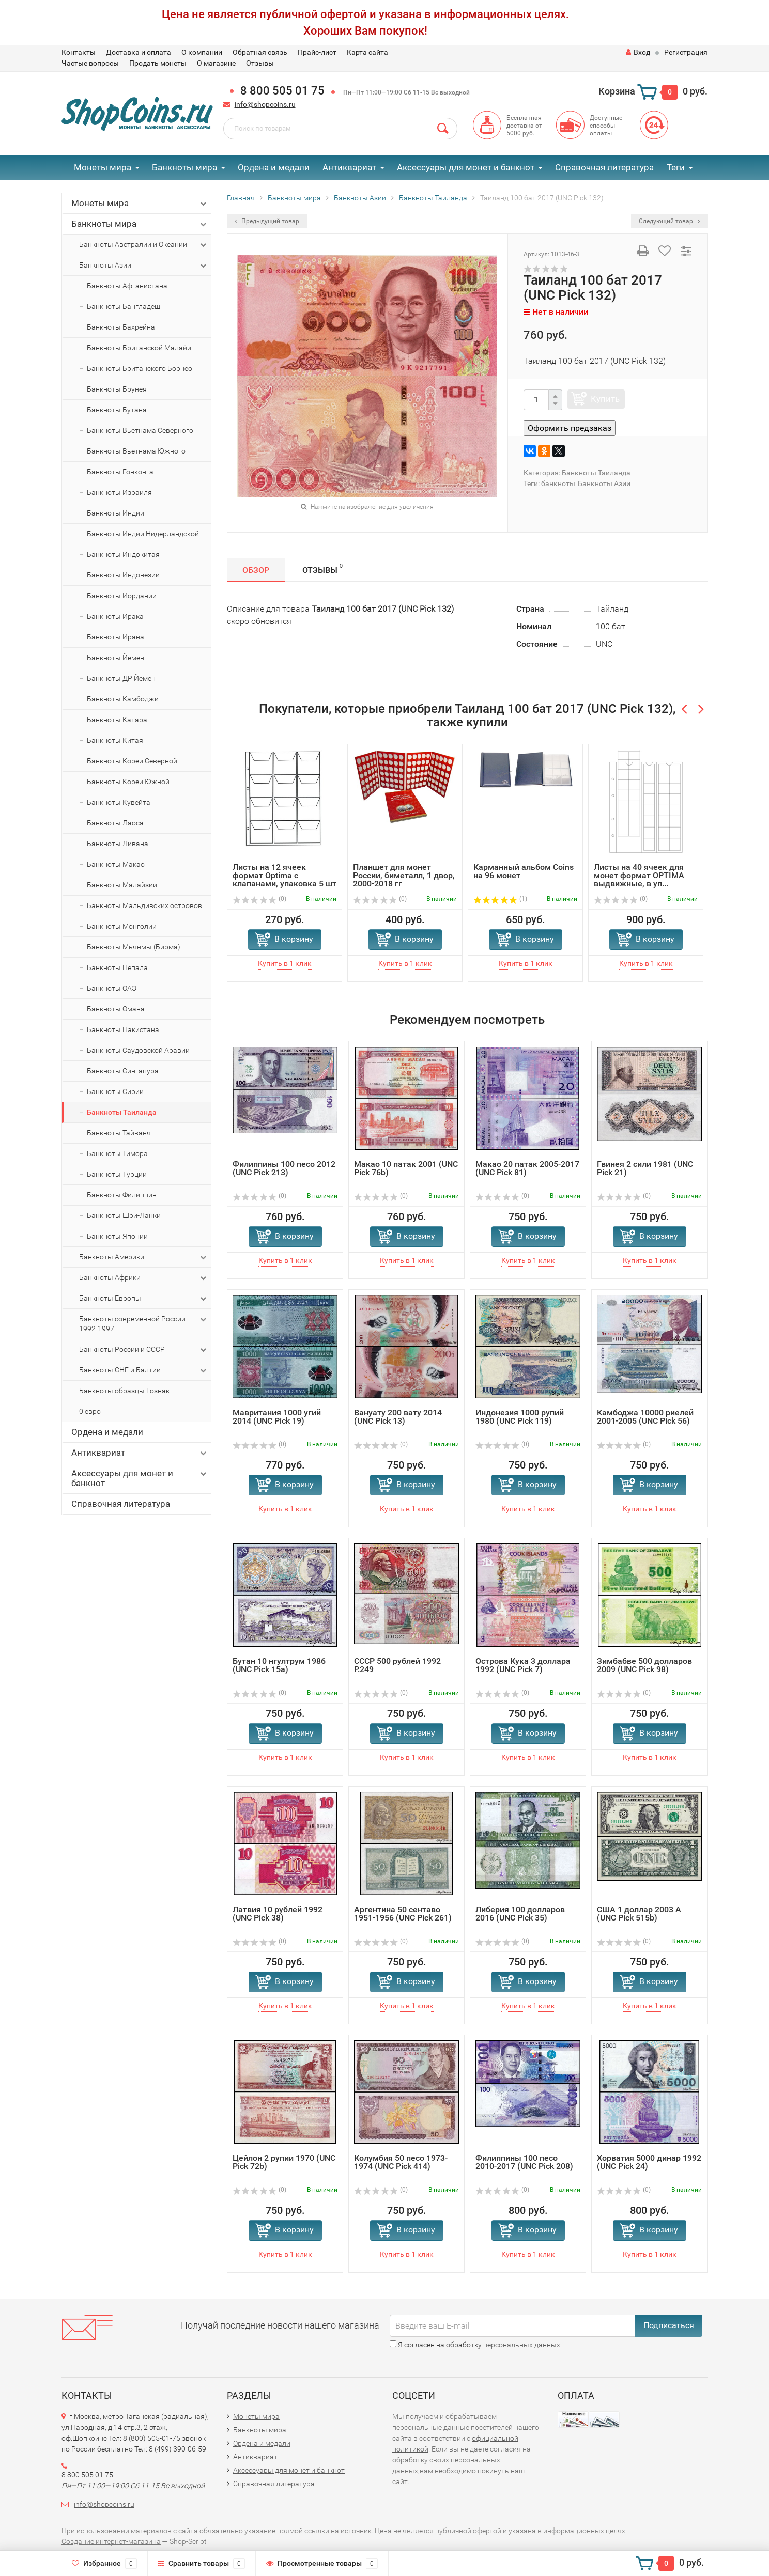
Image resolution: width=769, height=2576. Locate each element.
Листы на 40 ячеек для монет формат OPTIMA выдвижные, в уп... (639, 875)
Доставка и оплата (138, 52)
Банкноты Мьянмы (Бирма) (133, 947)
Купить (605, 399)
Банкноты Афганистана (127, 286)
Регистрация (686, 52)
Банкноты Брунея (117, 389)
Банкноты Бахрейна (121, 327)
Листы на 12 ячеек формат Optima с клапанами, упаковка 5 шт (284, 875)
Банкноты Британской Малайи (139, 348)
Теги (676, 167)
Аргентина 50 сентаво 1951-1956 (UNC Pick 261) (403, 1913)
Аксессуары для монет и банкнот (465, 167)
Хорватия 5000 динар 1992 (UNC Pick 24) (649, 2162)
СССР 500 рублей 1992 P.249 (397, 1665)
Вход (638, 52)
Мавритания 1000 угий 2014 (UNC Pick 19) (277, 1417)
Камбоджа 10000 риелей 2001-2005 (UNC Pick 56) (645, 1417)
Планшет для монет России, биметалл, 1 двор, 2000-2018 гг (404, 875)
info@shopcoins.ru (265, 104)
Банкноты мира (184, 167)
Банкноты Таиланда (122, 1112)
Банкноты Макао (116, 864)
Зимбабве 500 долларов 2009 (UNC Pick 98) (644, 1665)
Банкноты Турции (117, 1174)
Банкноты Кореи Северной (132, 761)
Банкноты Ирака (115, 616)
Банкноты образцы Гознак (124, 1390)
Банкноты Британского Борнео (139, 368)
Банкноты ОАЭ (111, 988)
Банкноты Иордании (122, 595)
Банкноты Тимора (117, 1153)
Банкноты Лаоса (115, 823)
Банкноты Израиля (119, 492)
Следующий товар (669, 221)
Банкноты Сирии (115, 1091)
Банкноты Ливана (117, 843)
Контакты (78, 52)
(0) (259, 898)
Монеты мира (102, 167)
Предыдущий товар (267, 221)
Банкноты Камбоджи (123, 699)
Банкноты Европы (143, 1298)
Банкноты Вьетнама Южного (136, 451)
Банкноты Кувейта (118, 802)
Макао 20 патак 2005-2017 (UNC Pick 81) (527, 1168)
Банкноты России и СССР (143, 1350)
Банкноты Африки (143, 1278)
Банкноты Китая (115, 740)
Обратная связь (260, 52)
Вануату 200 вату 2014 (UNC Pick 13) (398, 1417)
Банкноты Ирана (115, 637)
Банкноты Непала (117, 967)
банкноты (558, 483)
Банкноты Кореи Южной (128, 781)
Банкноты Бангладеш (123, 306)
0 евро (90, 1411)
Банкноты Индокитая (123, 554)
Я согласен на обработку (475, 2344)
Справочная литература (604, 167)
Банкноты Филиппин (122, 1195)
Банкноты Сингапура (123, 1071)
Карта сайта (367, 52)
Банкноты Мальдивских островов (144, 905)
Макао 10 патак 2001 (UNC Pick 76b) (406, 1168)
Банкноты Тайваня (119, 1133)
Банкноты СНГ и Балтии (143, 1370)
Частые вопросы (90, 63)
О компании (201, 52)
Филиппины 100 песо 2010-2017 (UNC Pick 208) (524, 2162)
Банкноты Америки (143, 1257)
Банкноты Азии (143, 265)
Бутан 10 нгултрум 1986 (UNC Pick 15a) (279, 1665)
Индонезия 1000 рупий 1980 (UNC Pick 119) (519, 1417)
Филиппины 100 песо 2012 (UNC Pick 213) (284, 1168)
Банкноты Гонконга (120, 471)
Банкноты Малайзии (122, 885)
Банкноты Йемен (115, 657)
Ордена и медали (274, 167)
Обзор (255, 570)
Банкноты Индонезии (123, 575)
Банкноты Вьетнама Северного (140, 430)
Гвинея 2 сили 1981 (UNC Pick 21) (645, 1168)
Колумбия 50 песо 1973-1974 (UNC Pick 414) (401, 2162)
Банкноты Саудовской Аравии (138, 1050)
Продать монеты (158, 63)
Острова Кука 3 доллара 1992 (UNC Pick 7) (523, 1665)
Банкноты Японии (117, 1236)
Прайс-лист (317, 52)
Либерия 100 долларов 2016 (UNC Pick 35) (520, 1913)
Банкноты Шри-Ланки (124, 1215)
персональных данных (521, 2344)
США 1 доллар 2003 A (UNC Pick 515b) (639, 1913)
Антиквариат (349, 167)
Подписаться (668, 2325)
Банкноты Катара (117, 719)
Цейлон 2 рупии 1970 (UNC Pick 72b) (284, 2162)
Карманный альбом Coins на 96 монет (523, 871)
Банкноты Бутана (117, 409)
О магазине (216, 63)
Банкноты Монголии (122, 926)
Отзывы (260, 63)
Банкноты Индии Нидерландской (143, 533)
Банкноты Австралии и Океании (143, 245)
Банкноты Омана (116, 1009)
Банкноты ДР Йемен (121, 678)
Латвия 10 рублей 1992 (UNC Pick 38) (277, 1913)
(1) (500, 898)
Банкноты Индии (115, 513)
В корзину (293, 939)
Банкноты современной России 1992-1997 (143, 1323)
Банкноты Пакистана (123, 1029)
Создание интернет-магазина (111, 2541)
